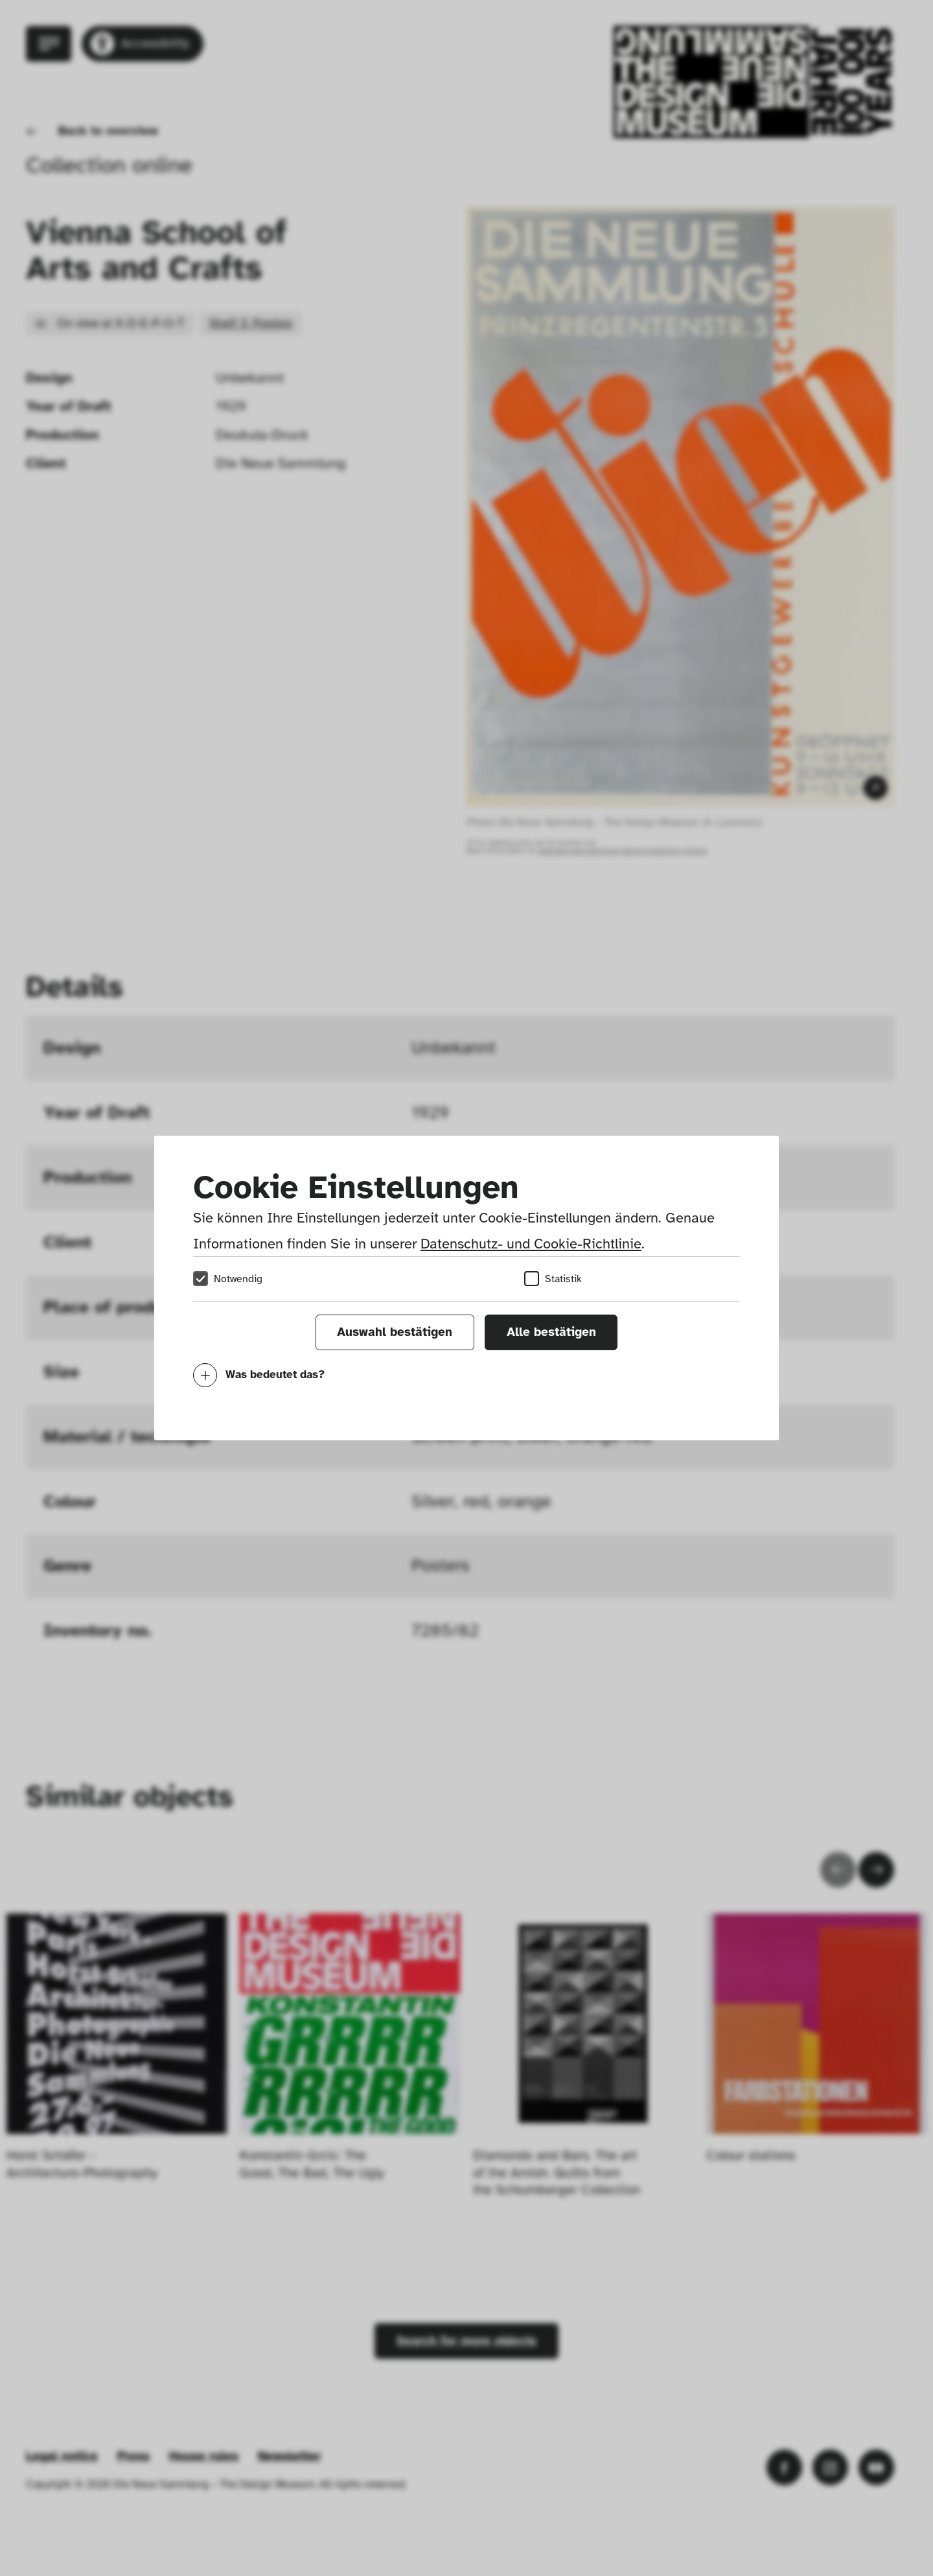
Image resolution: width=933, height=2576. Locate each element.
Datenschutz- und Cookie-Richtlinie (530, 1243)
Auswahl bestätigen (394, 1332)
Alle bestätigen (551, 1332)
